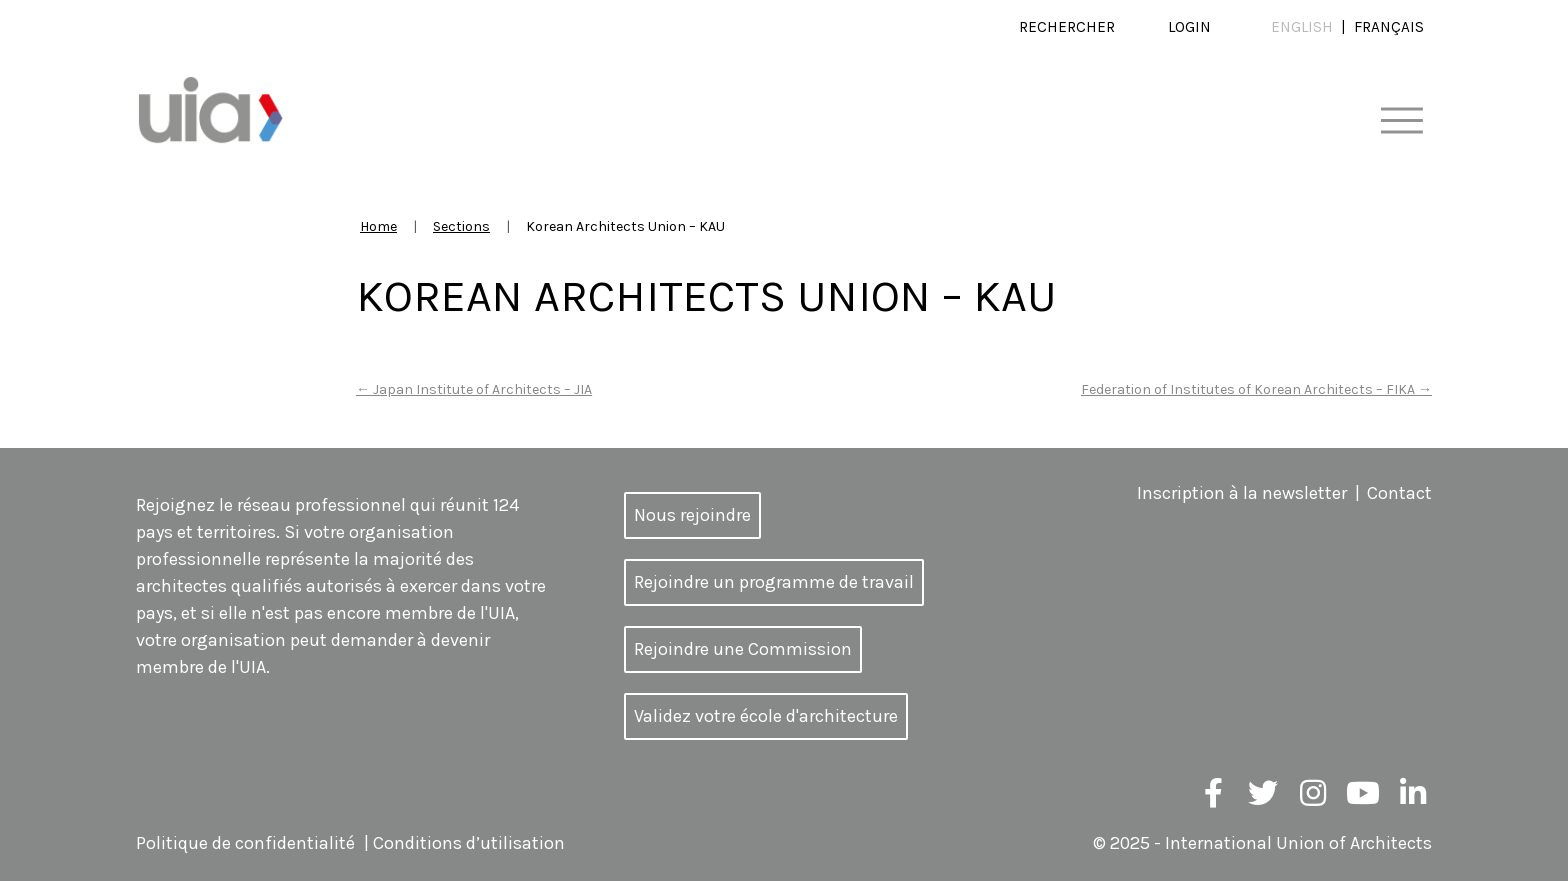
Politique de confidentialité (245, 843)
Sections (461, 226)
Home (378, 226)
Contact (1399, 493)
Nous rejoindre (692, 515)
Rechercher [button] (1067, 27)
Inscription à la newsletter (1242, 493)
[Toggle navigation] (1401, 121)
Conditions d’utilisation (469, 843)
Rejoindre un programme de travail (774, 582)
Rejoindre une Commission (743, 649)
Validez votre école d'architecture (766, 716)
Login (1189, 27)
